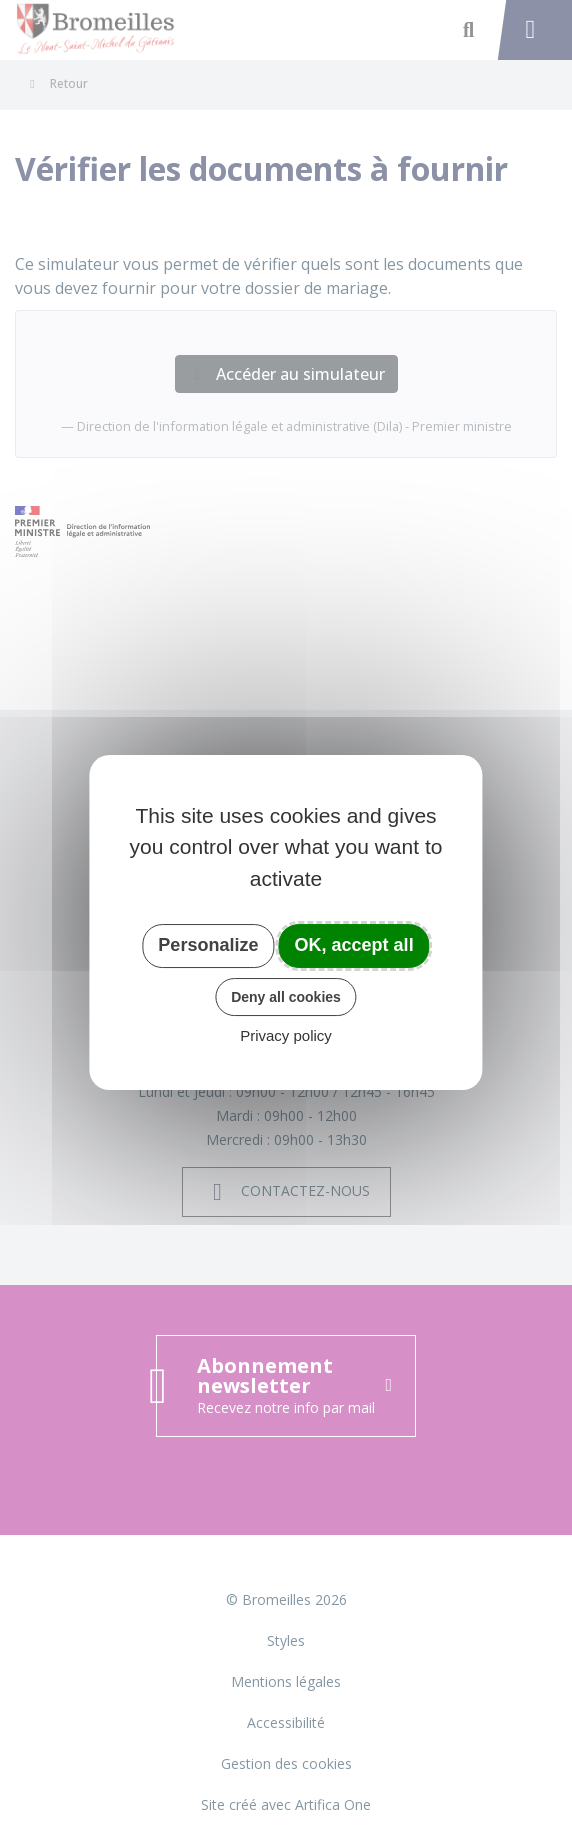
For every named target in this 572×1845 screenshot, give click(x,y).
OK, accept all (354, 945)
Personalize (208, 945)
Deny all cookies (286, 997)
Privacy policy (286, 1035)
